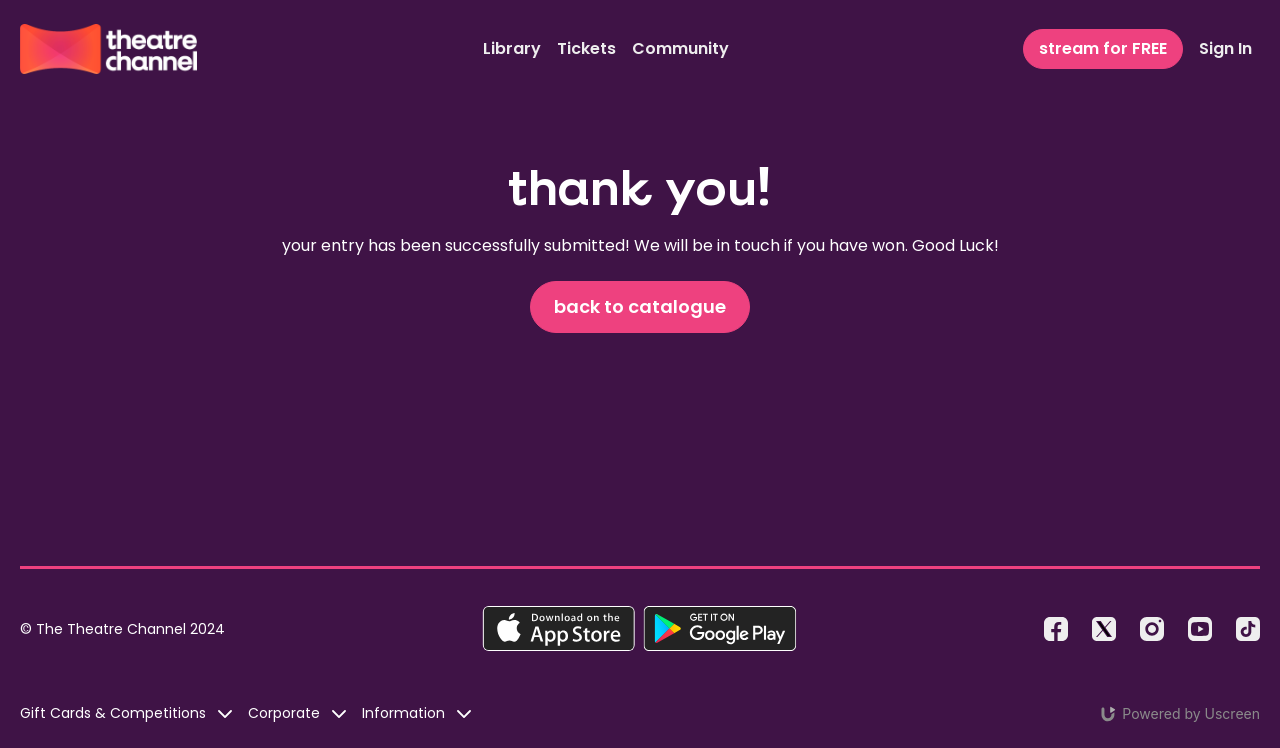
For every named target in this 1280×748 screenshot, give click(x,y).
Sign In (1225, 48)
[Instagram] (1152, 629)
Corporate (297, 713)
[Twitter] (1104, 629)
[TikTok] (1248, 629)
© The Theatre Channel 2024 (122, 629)
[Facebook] (1056, 629)
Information (416, 713)
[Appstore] (558, 628)
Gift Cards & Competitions (126, 713)
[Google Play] (720, 628)
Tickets (586, 48)
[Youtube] (1200, 629)
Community (680, 48)
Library (512, 48)
